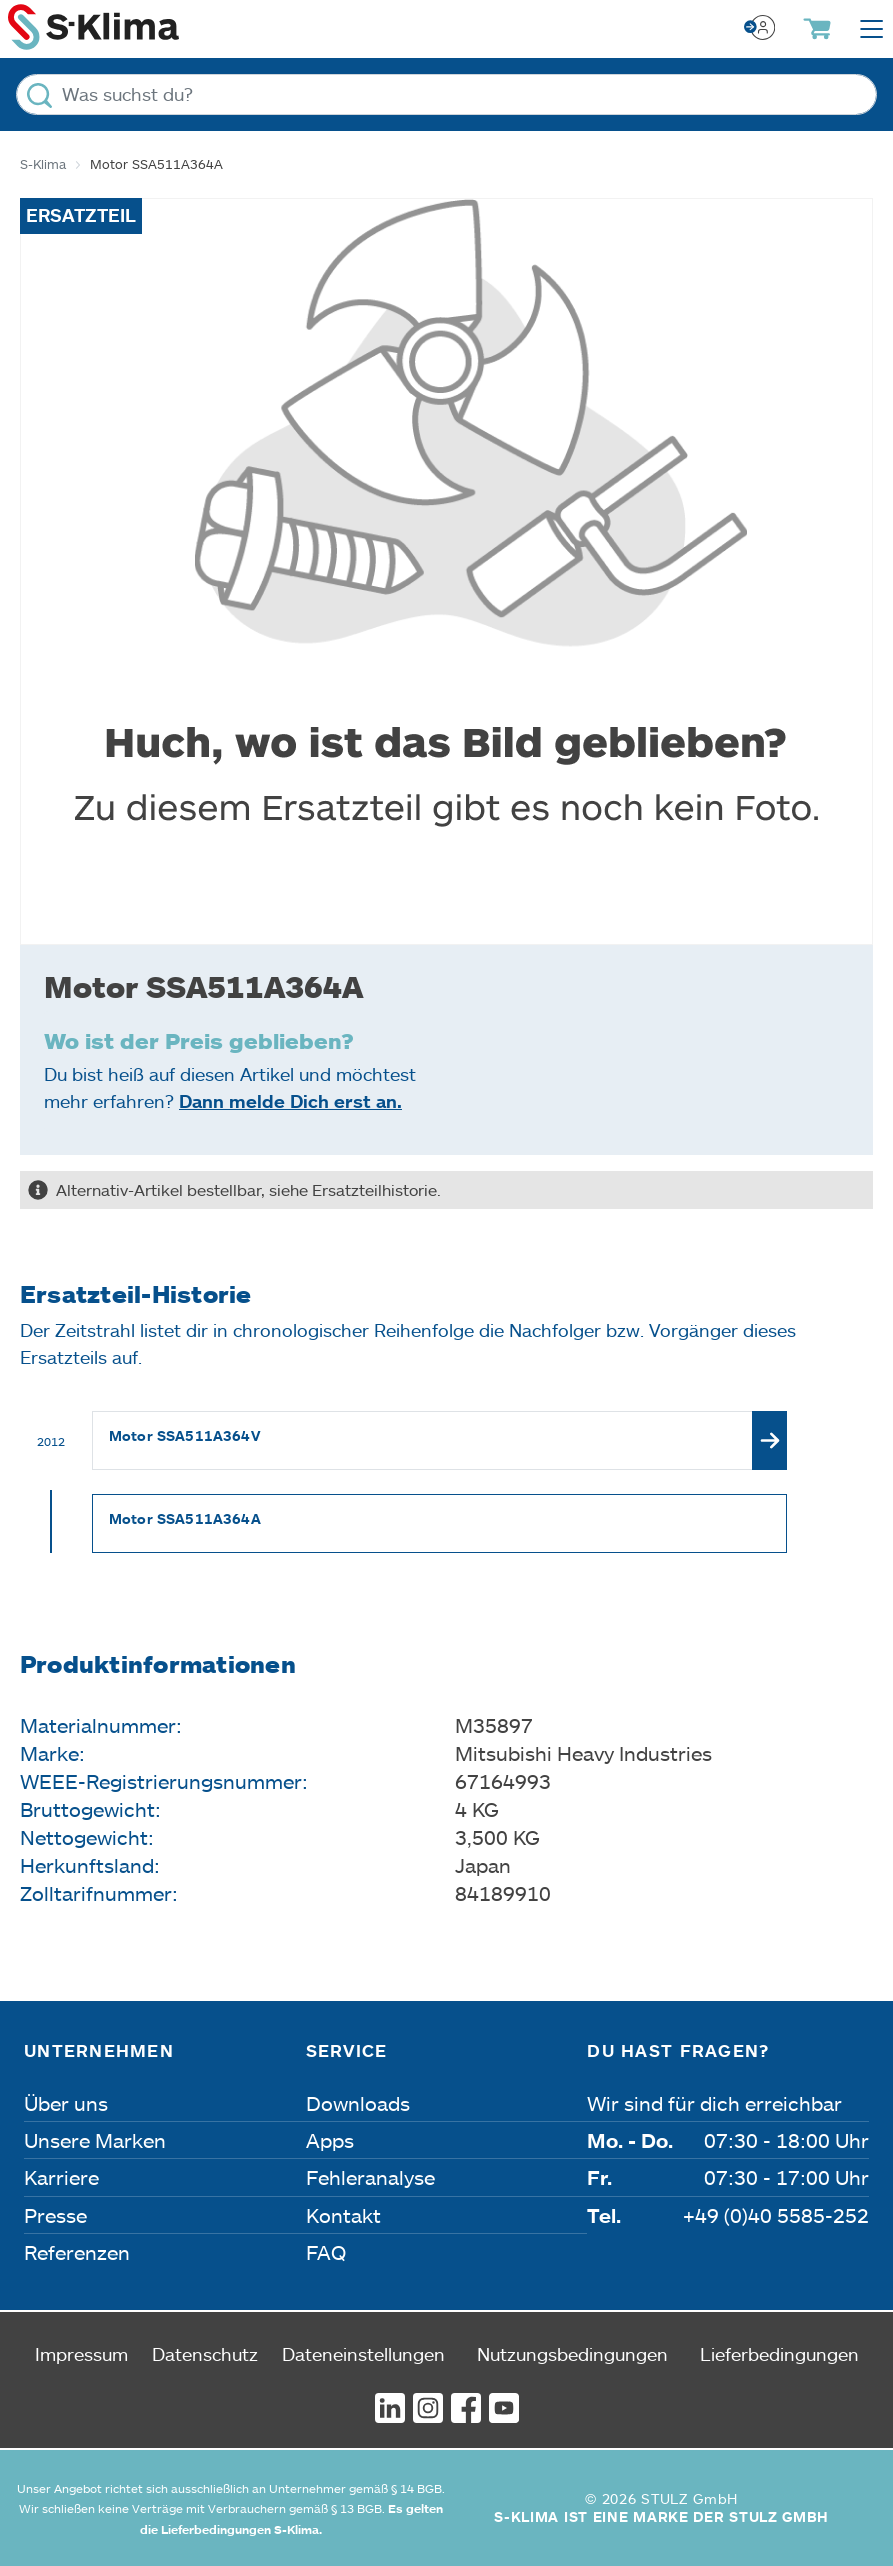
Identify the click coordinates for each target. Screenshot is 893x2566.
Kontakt (343, 2215)
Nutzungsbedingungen (572, 2354)
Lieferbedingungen (779, 2354)
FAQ (326, 2252)
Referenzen (77, 2252)
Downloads (358, 2103)
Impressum (81, 2354)
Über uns (66, 2103)
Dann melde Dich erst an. (290, 1101)
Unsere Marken (95, 2140)
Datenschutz (205, 2354)
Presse (55, 2215)
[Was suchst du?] (446, 94)
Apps (330, 2140)
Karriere (61, 2177)
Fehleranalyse (370, 2177)
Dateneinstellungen (363, 2354)
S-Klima (43, 164)
